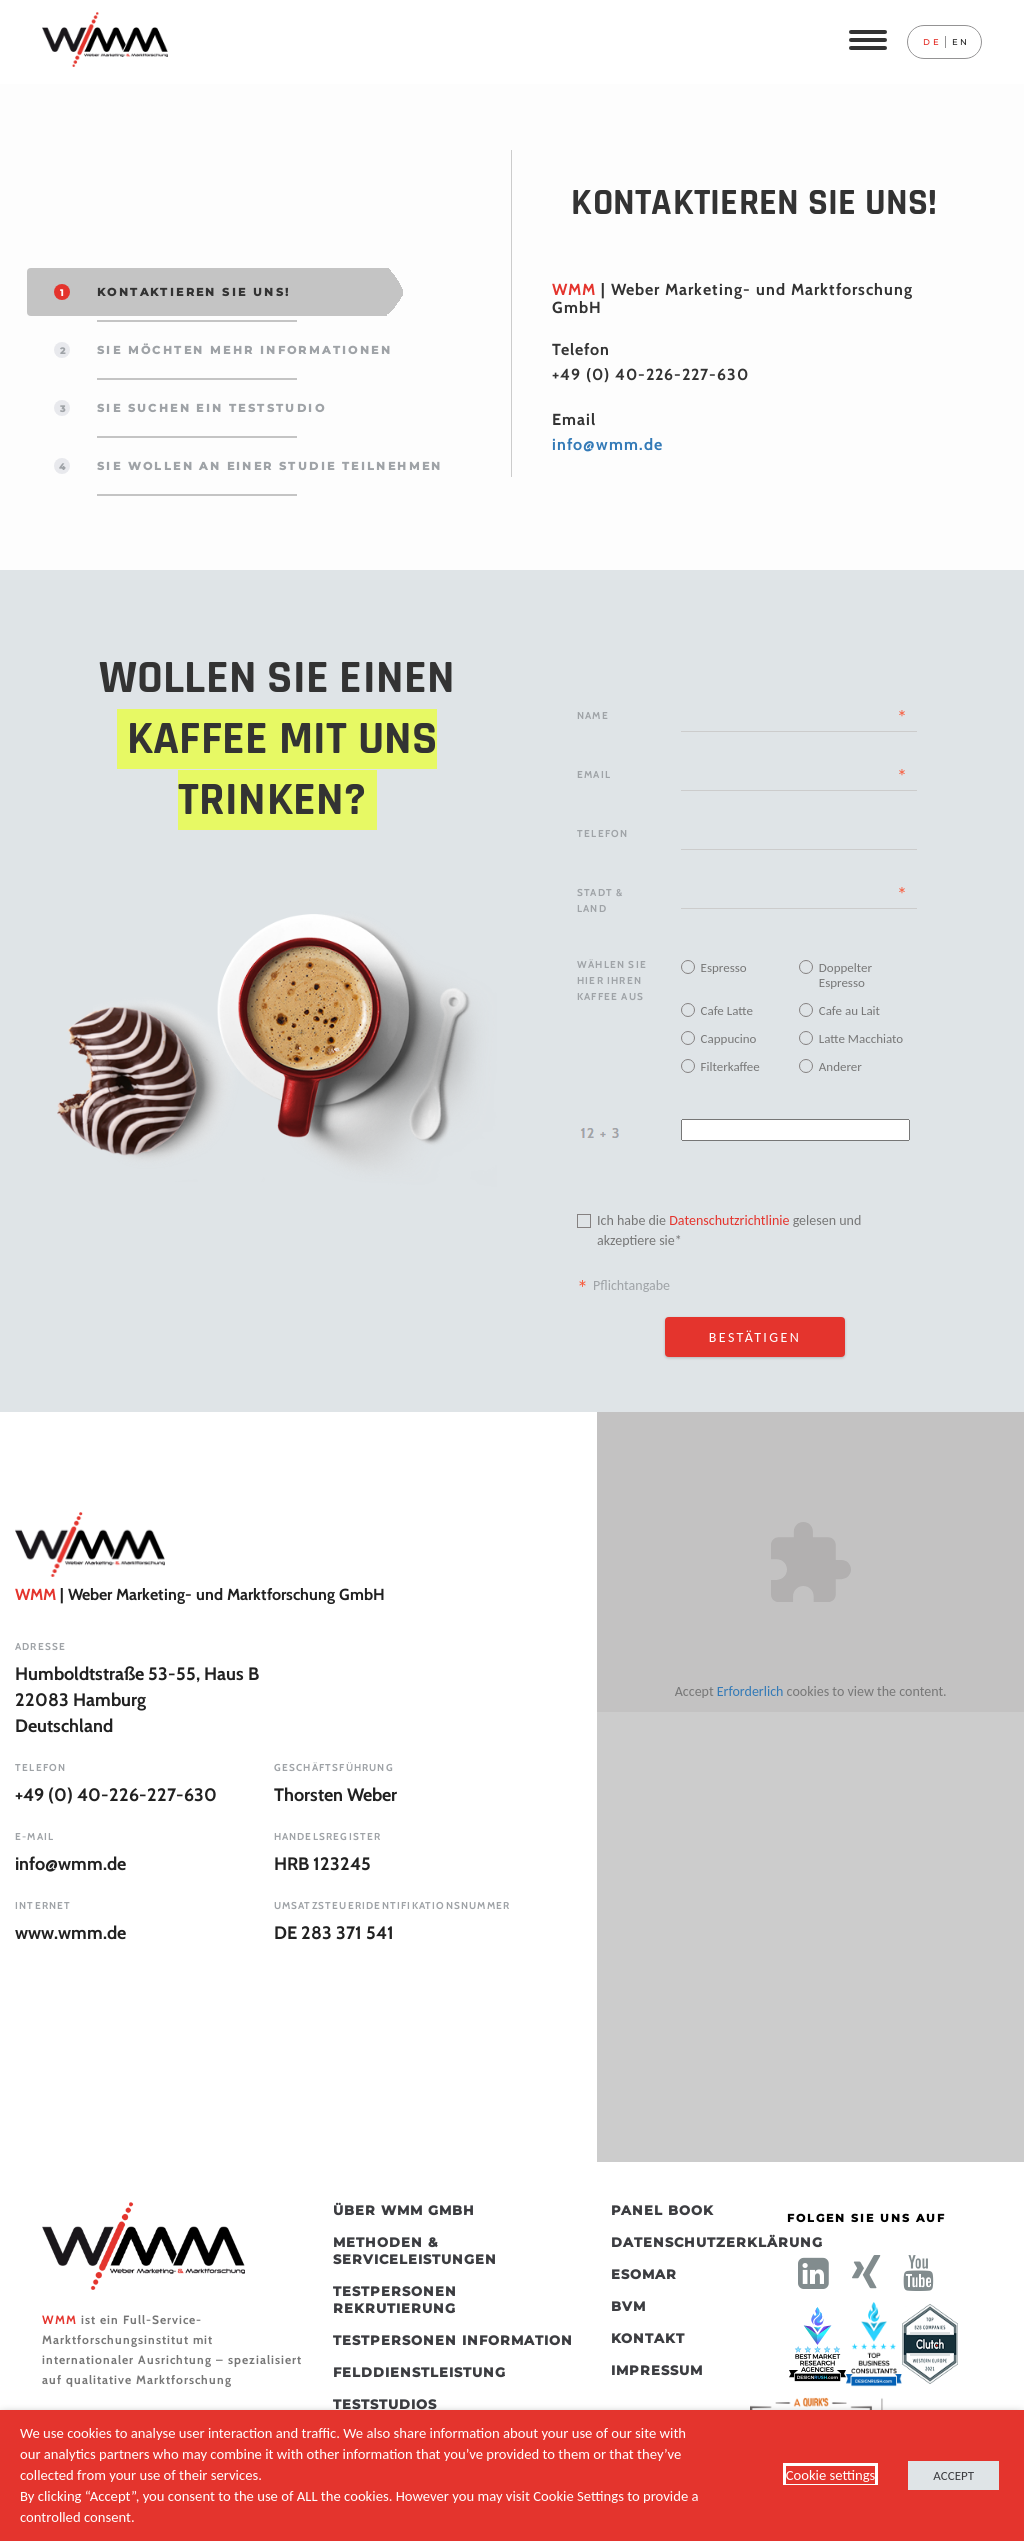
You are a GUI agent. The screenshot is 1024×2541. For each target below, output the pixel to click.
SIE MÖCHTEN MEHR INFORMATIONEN (223, 350)
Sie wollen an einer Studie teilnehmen (248, 466)
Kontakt (648, 2338)
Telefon (602, 833)
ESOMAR (644, 2274)
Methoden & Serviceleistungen (415, 2250)
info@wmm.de (607, 444)
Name (593, 715)
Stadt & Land (600, 900)
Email (594, 774)
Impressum (657, 2370)
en (960, 42)
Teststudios (385, 2404)
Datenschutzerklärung (665, 2242)
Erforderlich (750, 1691)
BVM (628, 2306)
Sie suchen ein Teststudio (190, 408)
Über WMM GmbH (404, 2210)
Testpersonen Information (453, 2340)
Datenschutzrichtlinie (729, 1220)
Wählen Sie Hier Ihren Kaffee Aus (612, 980)
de (931, 42)
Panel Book (662, 2210)
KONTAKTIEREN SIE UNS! (172, 292)
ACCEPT (953, 2475)
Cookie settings (831, 2475)
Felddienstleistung (419, 2372)
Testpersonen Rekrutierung (395, 2299)
